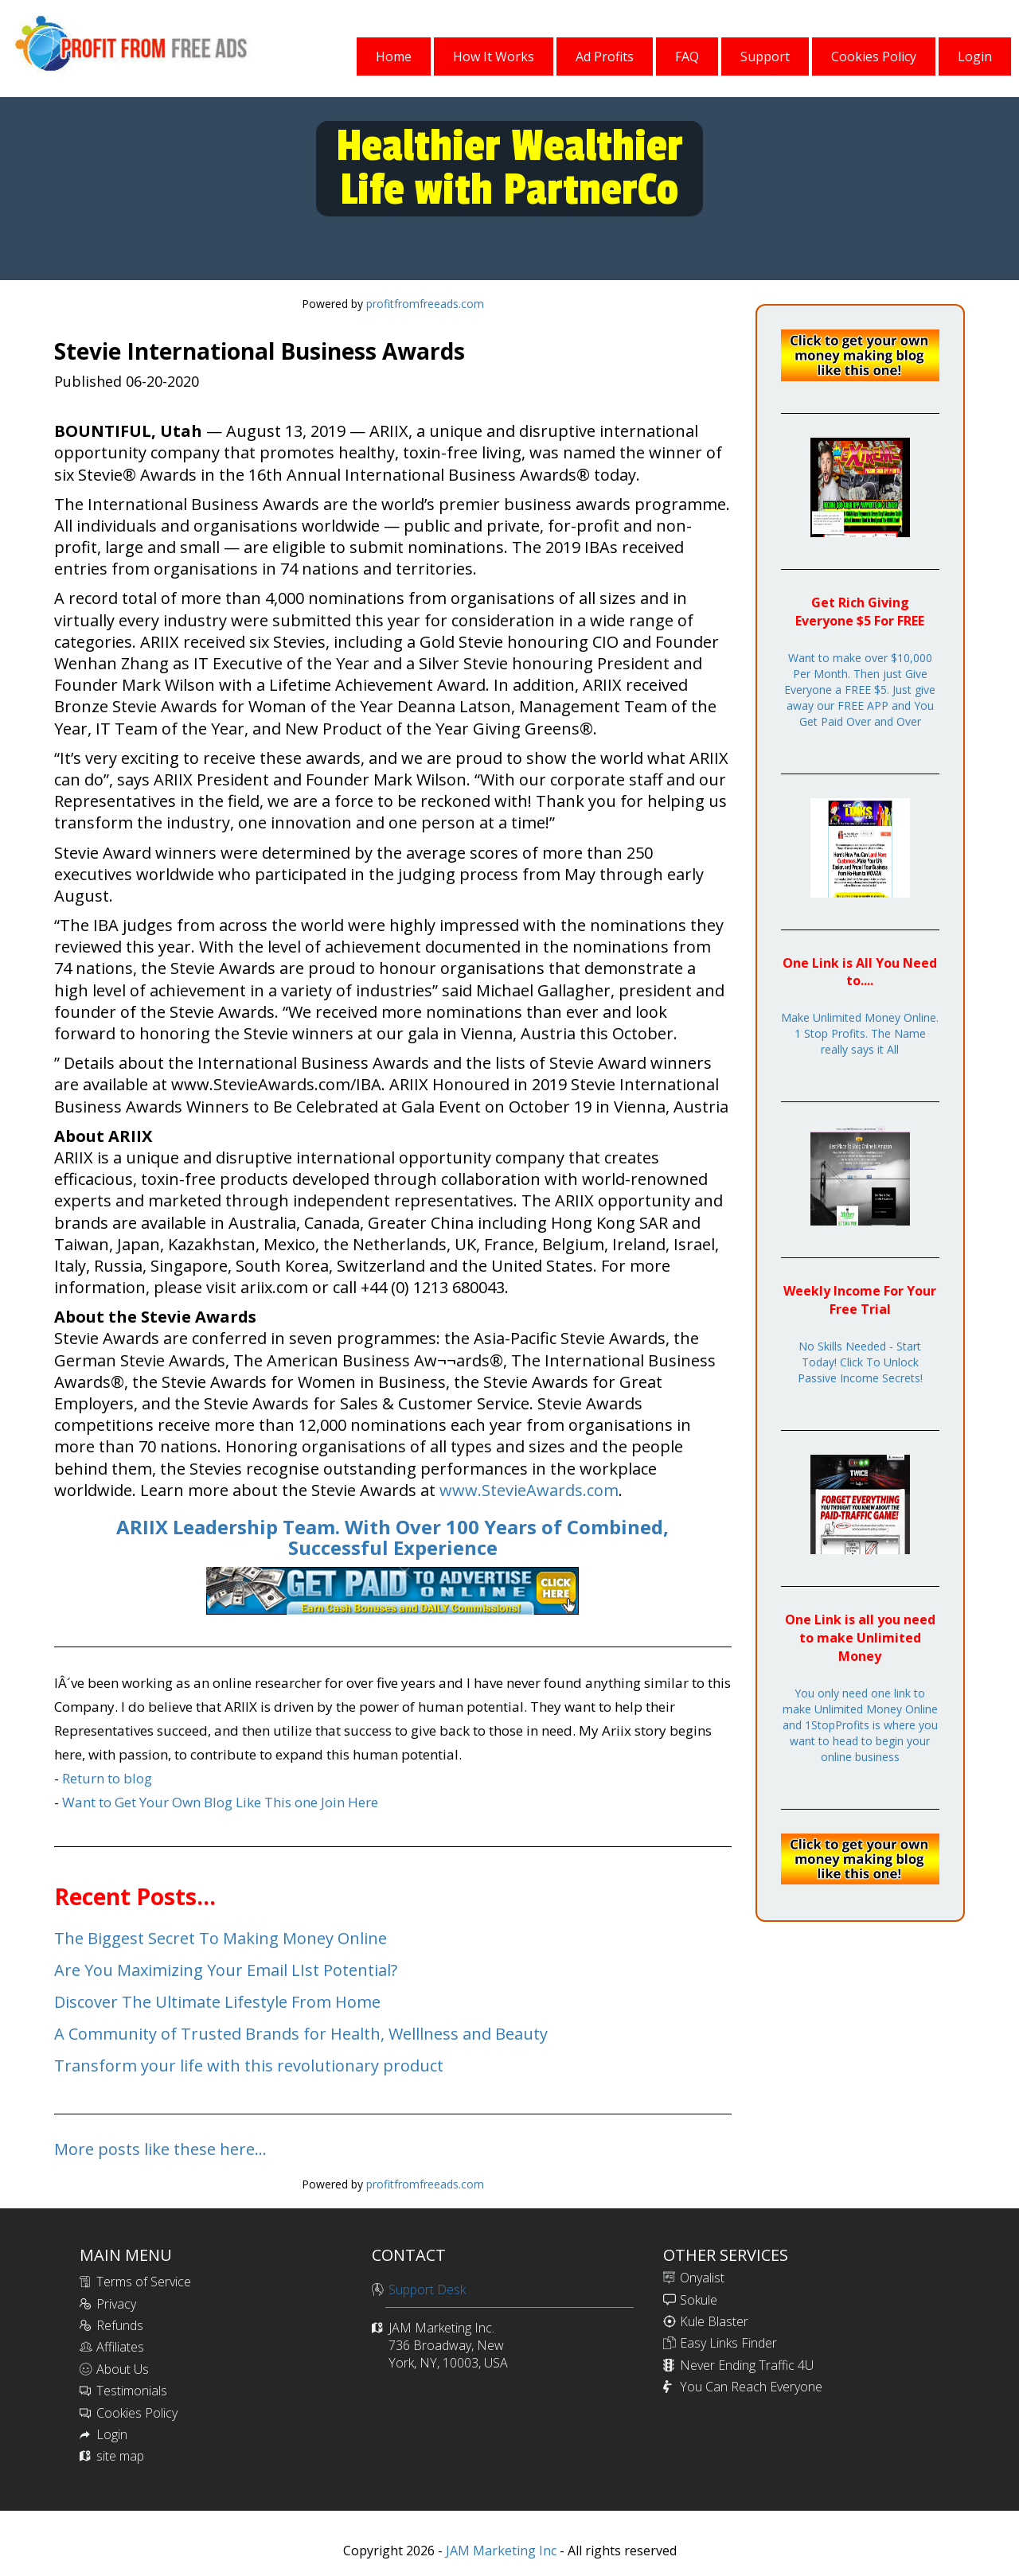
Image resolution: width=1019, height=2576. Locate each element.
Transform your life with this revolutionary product (248, 2065)
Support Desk (427, 2289)
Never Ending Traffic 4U (747, 2365)
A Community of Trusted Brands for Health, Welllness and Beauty (301, 2033)
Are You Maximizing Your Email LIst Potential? (225, 1970)
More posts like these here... (160, 2149)
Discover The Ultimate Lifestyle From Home (217, 2002)
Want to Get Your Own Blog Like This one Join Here (220, 1802)
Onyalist (702, 2277)
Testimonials (131, 2390)
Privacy (116, 2304)
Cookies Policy (137, 2413)
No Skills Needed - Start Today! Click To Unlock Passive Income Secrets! (860, 1362)
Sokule (698, 2300)
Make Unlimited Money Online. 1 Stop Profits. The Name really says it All (860, 1033)
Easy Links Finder (728, 2343)
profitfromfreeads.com (425, 303)
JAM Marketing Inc (499, 2550)
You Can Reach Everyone (751, 2386)
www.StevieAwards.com (529, 1490)
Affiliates (120, 2347)
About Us (122, 2369)
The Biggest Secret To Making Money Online (220, 1938)
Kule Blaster (714, 2321)
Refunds (119, 2325)
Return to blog (107, 1778)
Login (111, 2434)
